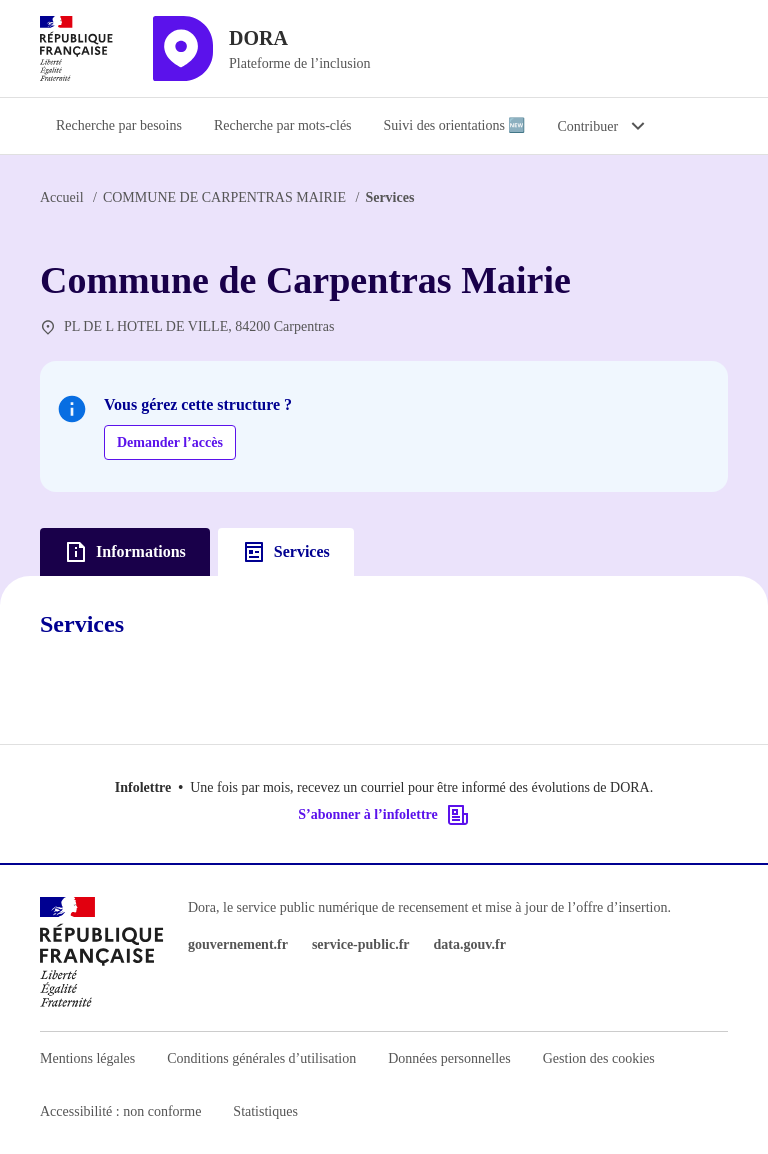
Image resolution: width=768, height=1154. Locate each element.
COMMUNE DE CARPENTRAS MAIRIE (224, 197)
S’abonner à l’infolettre (383, 815)
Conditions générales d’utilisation (261, 1058)
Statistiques (265, 1111)
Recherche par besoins (119, 125)
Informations (125, 552)
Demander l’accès (170, 442)
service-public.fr (361, 944)
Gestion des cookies (599, 1058)
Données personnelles (449, 1058)
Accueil (62, 197)
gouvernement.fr (238, 944)
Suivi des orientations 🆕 (455, 125)
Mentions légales (87, 1058)
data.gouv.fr (470, 944)
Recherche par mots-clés (283, 125)
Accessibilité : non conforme (120, 1111)
